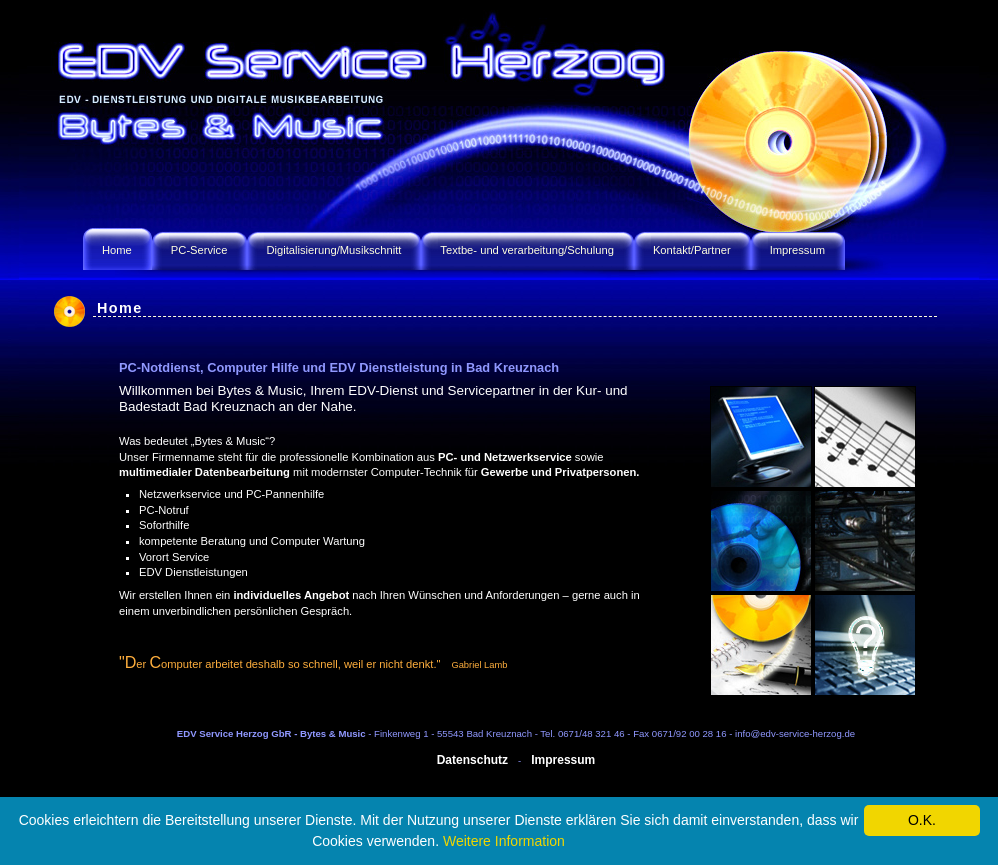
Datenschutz (472, 760)
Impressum (563, 760)
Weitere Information (504, 841)
